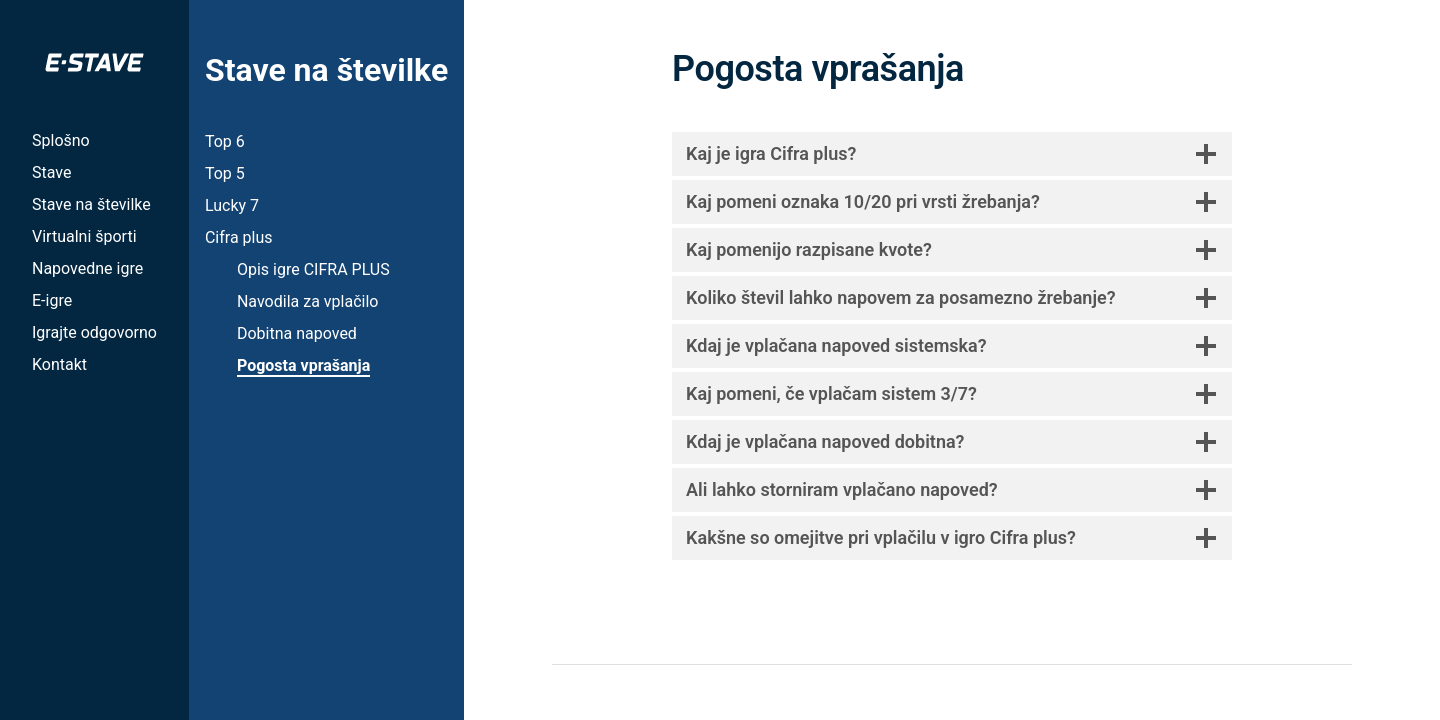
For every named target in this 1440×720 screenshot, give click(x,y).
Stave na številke (91, 204)
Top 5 (225, 173)
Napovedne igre (87, 268)
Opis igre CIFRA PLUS (313, 269)
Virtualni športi (84, 236)
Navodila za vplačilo (307, 301)
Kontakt (59, 364)
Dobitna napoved (297, 333)
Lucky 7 (232, 205)
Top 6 (225, 141)
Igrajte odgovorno (94, 332)
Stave (51, 172)
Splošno (61, 140)
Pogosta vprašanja (303, 365)
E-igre (52, 300)
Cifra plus (239, 237)
